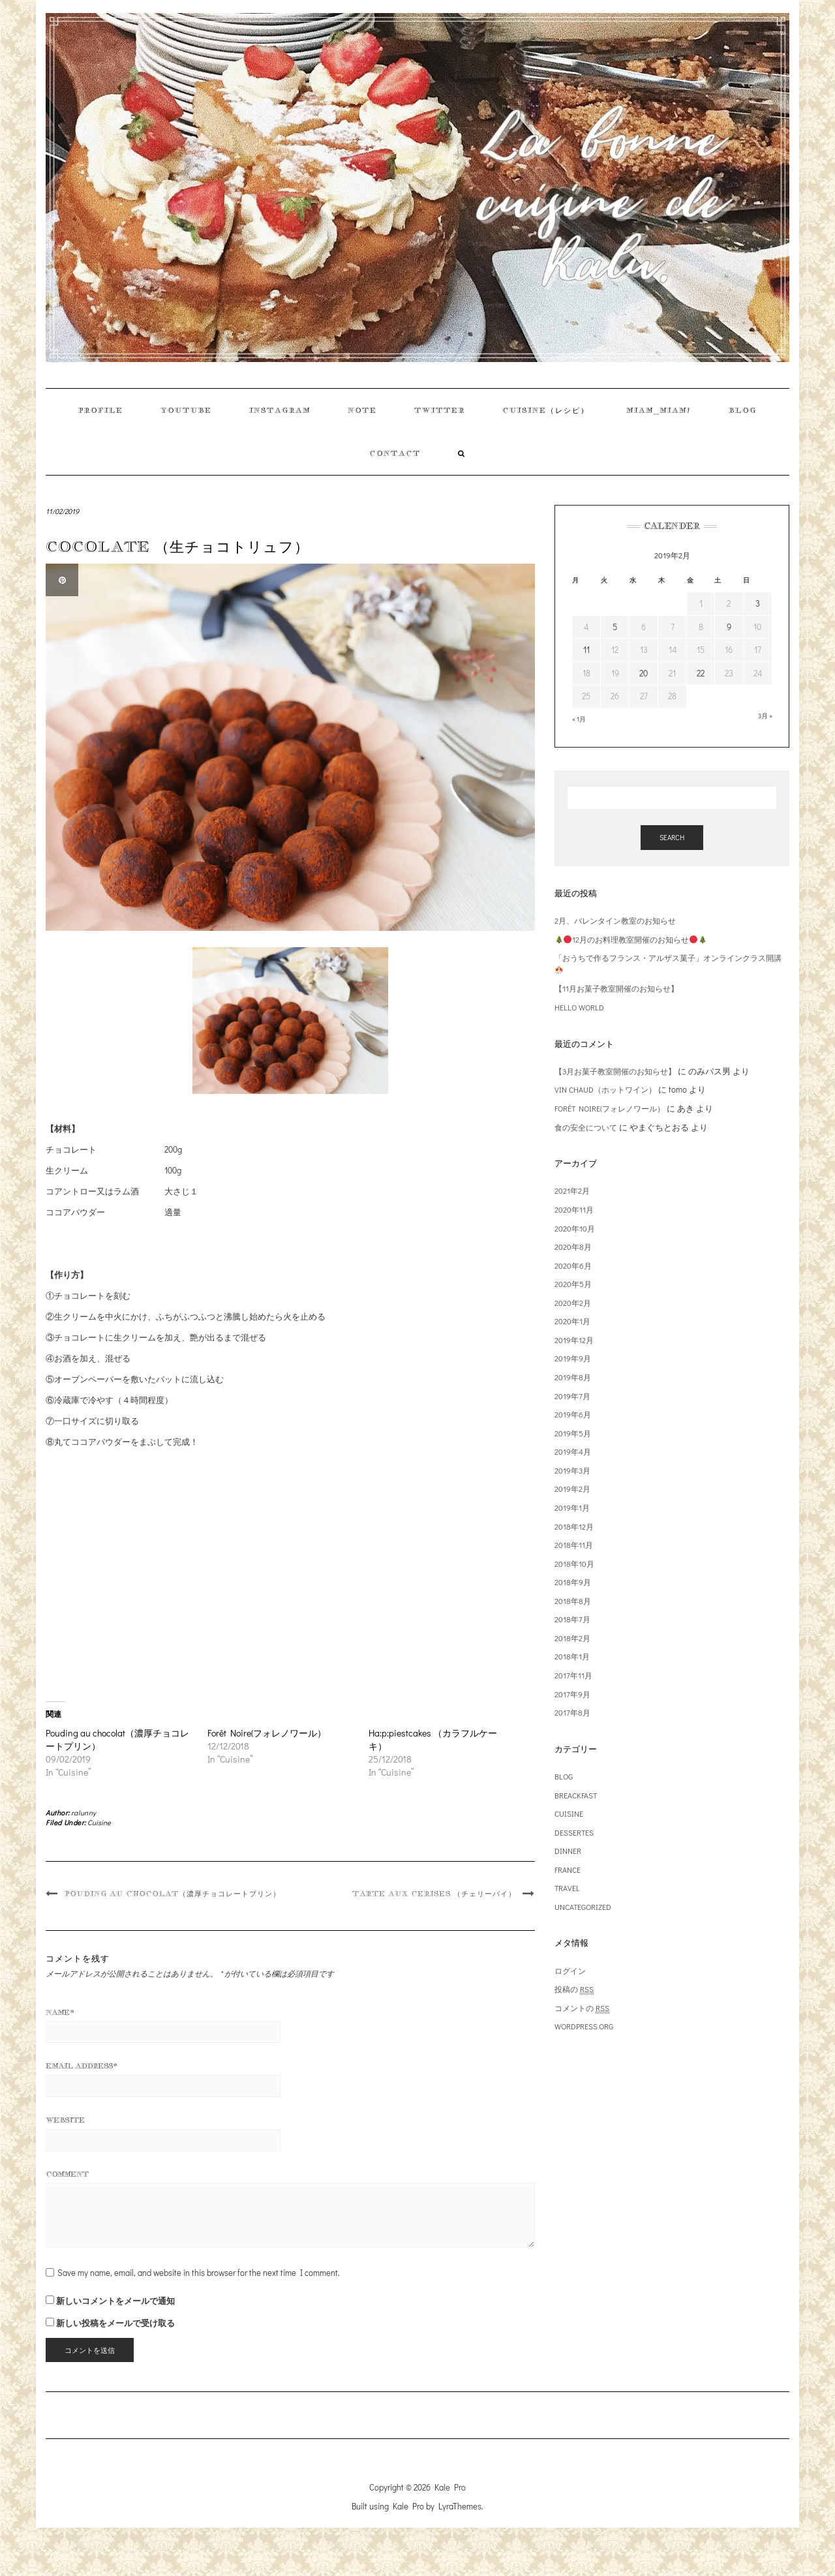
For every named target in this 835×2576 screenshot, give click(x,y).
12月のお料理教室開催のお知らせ (630, 939)
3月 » (765, 716)
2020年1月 (572, 1321)
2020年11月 (574, 1209)
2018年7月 (572, 1619)
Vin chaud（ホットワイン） (605, 1089)
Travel (567, 1888)
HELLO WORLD (579, 1007)
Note (362, 410)
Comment (67, 2174)
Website (65, 2120)
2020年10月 (574, 1228)
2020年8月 (573, 1246)
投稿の (574, 1989)
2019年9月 (572, 1358)
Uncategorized (582, 1907)
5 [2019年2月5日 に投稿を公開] (615, 626)
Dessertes (574, 1832)
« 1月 (579, 719)
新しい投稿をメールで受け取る (115, 2322)
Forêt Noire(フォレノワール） (266, 1733)
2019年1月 (572, 1507)
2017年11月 (573, 1675)
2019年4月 (572, 1451)
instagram (280, 410)
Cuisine (99, 1822)
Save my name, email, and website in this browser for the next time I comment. (198, 2272)
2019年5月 (572, 1433)
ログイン (570, 1970)
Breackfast (575, 1795)
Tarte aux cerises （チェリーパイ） (434, 1893)
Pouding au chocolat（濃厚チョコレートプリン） (173, 1893)
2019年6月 (572, 1414)
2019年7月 (572, 1396)
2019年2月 (572, 1488)
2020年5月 (573, 1284)
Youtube (186, 410)
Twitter (439, 410)
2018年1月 (572, 1656)
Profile (100, 410)
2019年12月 (574, 1340)
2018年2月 (572, 1638)
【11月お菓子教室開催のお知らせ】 (616, 988)
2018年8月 (572, 1601)
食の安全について (585, 1127)
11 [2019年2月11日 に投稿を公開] (586, 649)
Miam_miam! (658, 410)
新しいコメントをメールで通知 (115, 2300)
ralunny (84, 1812)
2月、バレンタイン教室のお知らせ (615, 920)
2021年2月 (572, 1190)
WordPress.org (583, 2026)
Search (672, 837)
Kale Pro (450, 2487)
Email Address (81, 2065)
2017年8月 (572, 1712)
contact (395, 453)
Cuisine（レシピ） (545, 410)
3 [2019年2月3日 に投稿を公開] (757, 603)
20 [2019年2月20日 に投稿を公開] (643, 672)
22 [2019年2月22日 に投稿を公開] (701, 672)
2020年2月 (572, 1302)
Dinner (567, 1850)
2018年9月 (572, 1582)
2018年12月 (574, 1526)
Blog (743, 410)
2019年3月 (572, 1470)
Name (60, 2012)
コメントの (581, 2008)
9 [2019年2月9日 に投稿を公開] (729, 626)
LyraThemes (459, 2505)
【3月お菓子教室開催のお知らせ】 (615, 1071)
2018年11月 (573, 1544)
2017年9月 (572, 1694)
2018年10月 (574, 1563)
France (567, 1869)
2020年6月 (573, 1265)
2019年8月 (572, 1377)
